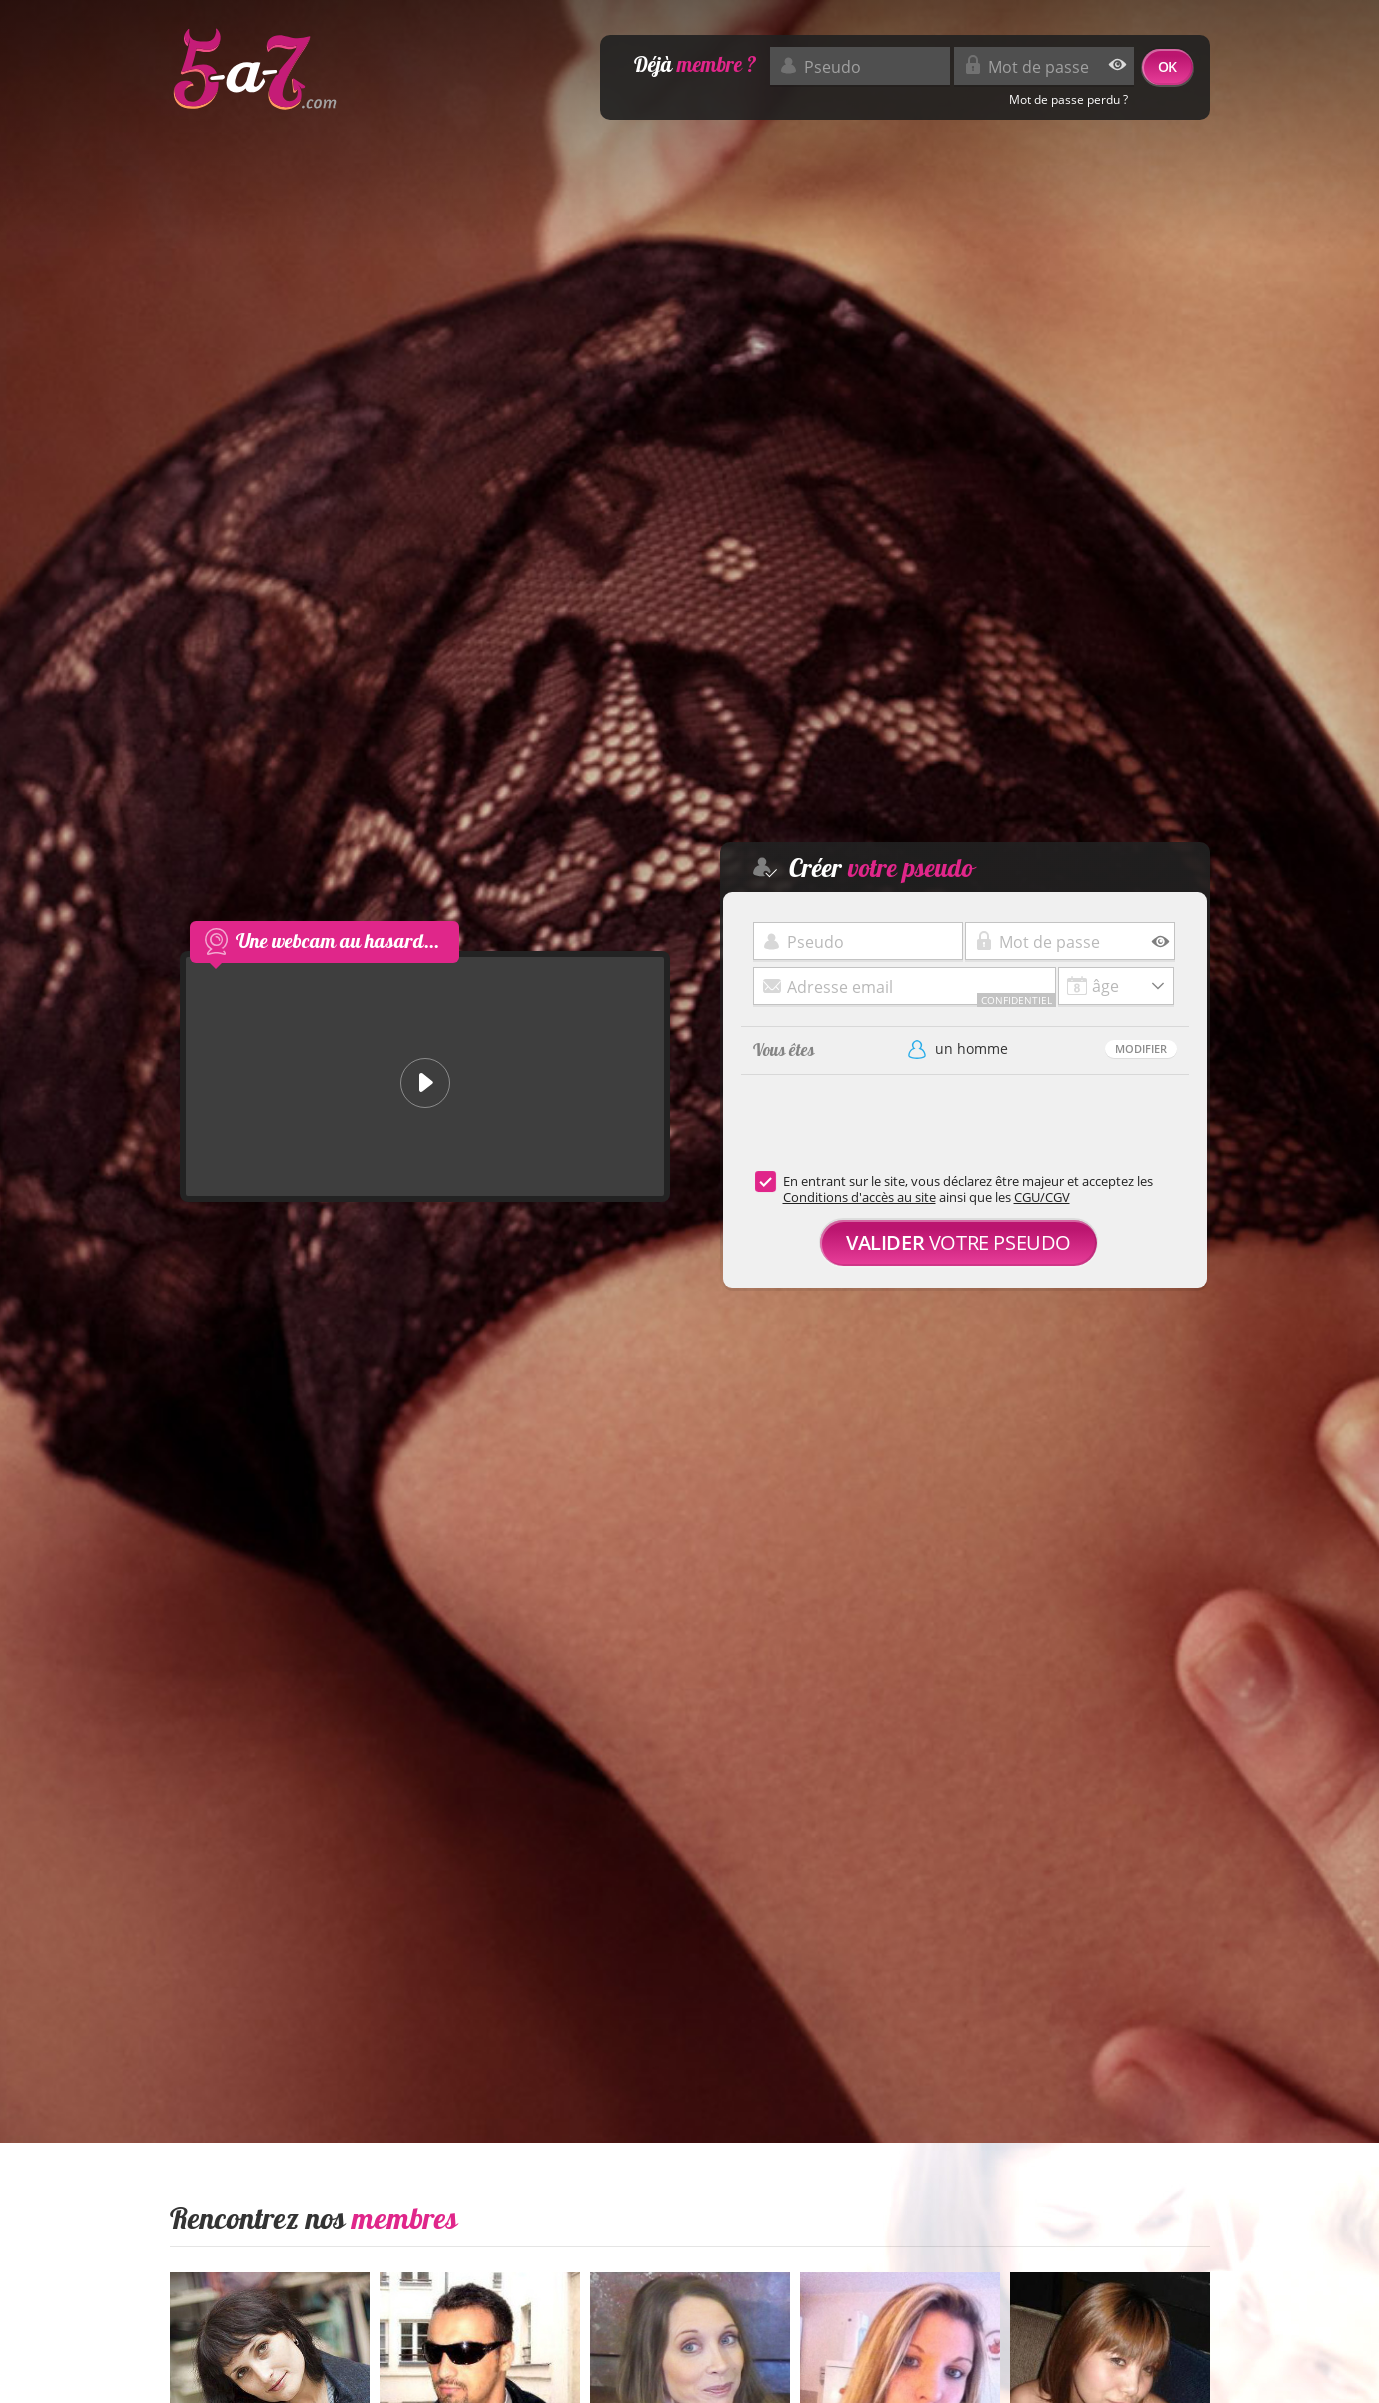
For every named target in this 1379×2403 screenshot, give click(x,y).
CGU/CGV (1042, 1197)
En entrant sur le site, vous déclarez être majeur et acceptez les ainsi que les (968, 1189)
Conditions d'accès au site (859, 1197)
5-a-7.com (255, 70)
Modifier (1141, 1048)
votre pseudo (958, 1242)
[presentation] (893, 1134)
